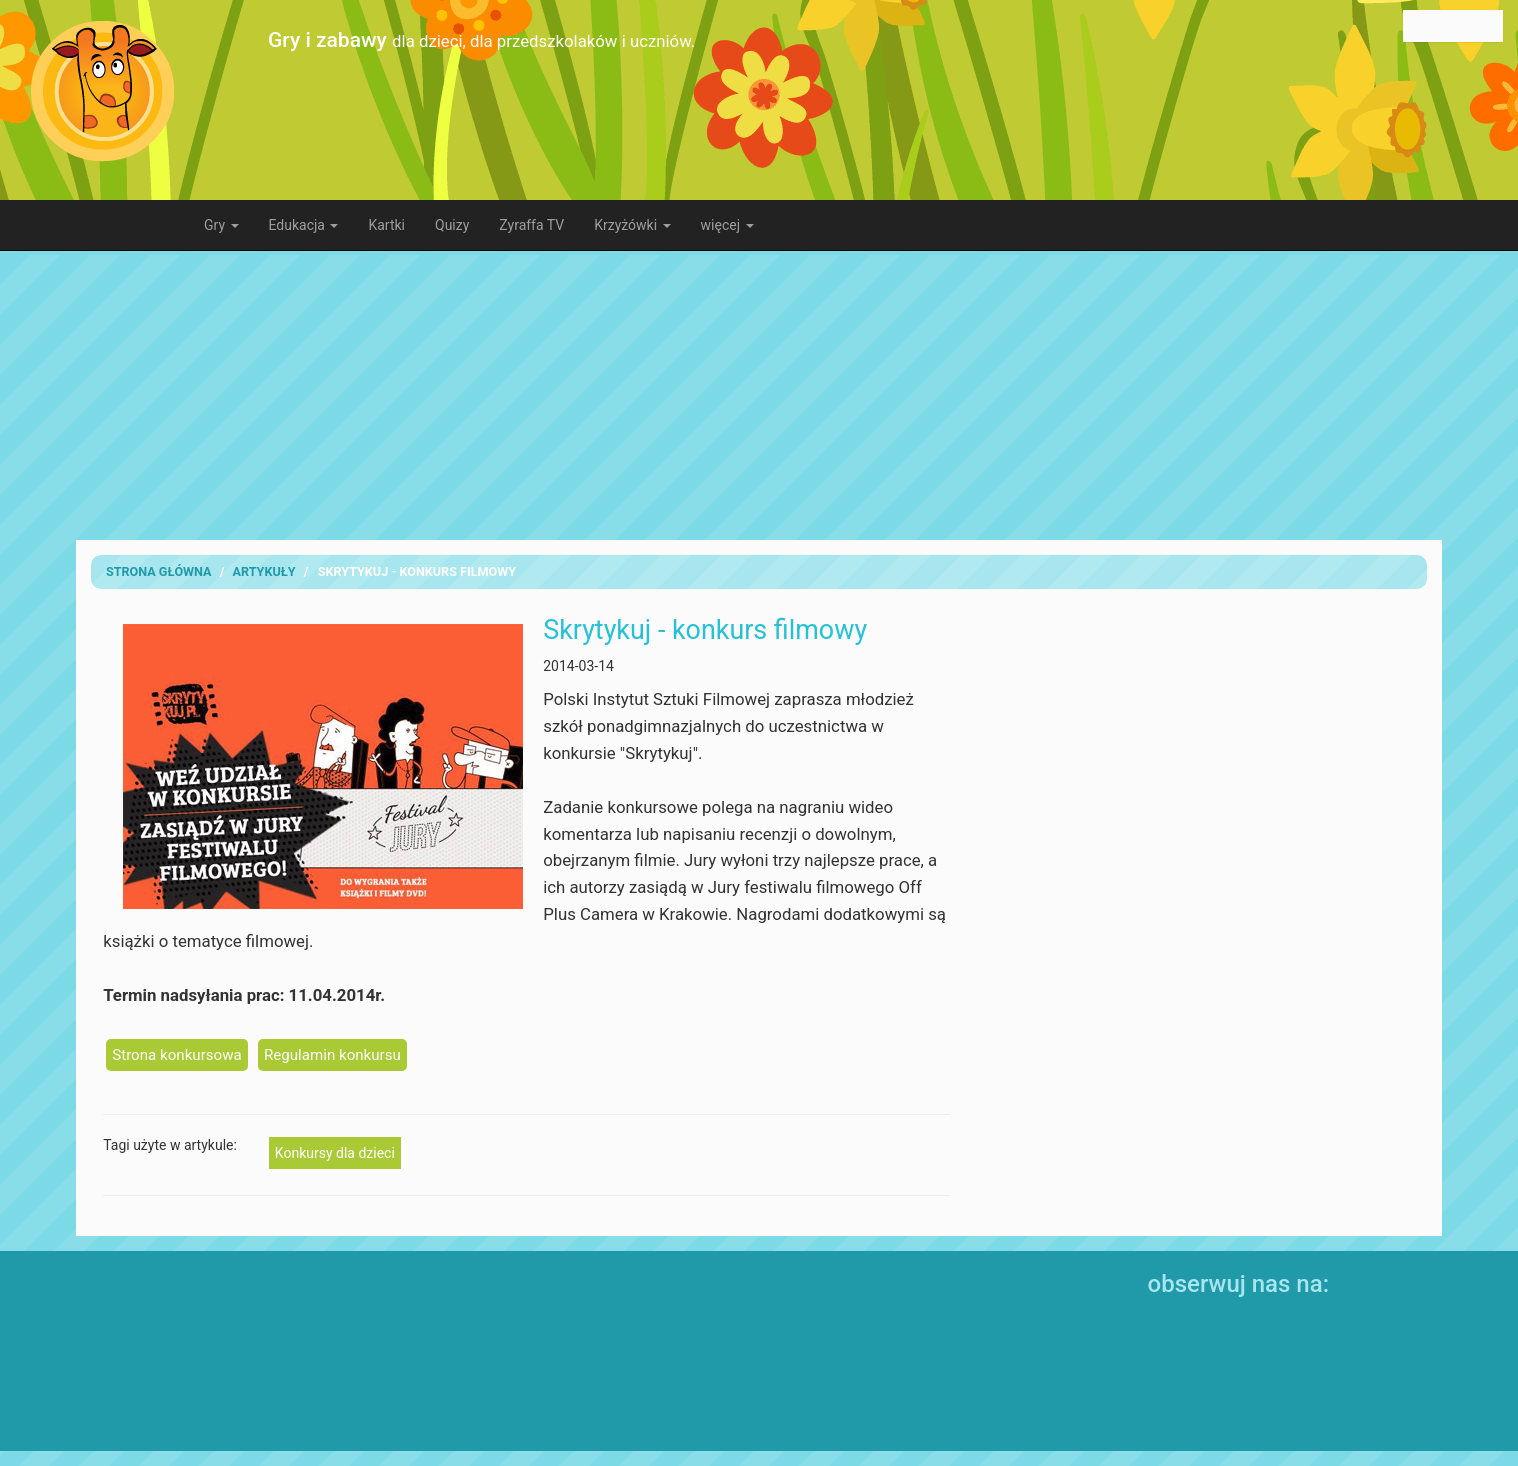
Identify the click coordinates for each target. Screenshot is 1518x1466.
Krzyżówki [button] (632, 225)
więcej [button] (727, 225)
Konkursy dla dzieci (335, 1153)
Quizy (452, 225)
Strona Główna (159, 571)
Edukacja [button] (304, 225)
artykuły (264, 571)
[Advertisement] (759, 395)
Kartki (386, 225)
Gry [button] (221, 225)
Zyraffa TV (531, 225)
